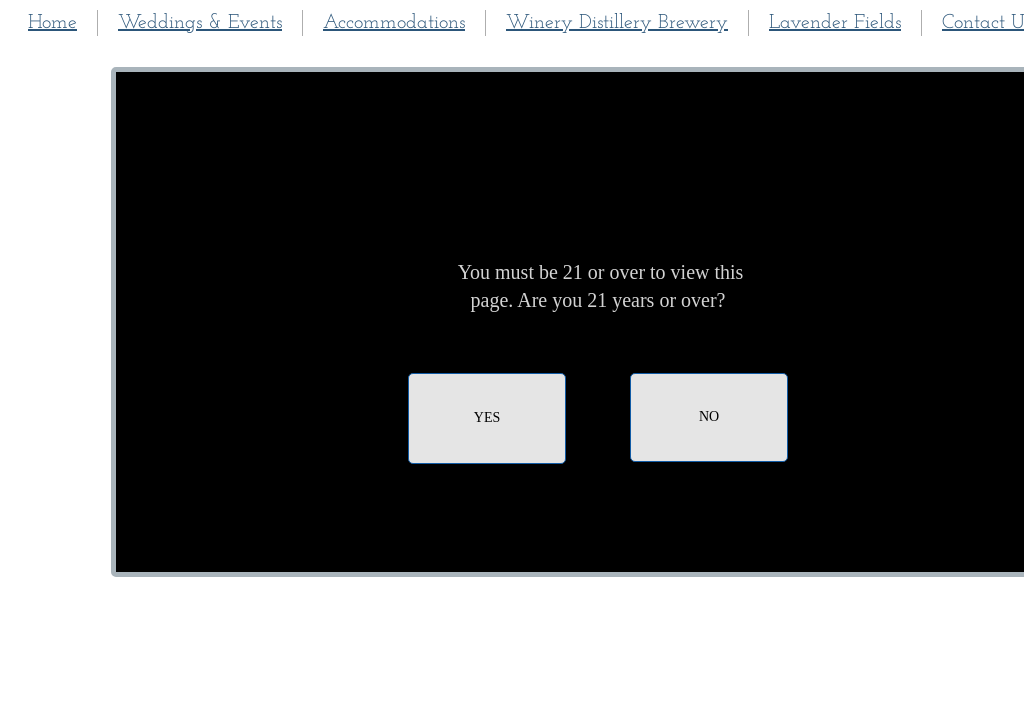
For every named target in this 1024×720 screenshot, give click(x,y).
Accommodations (394, 23)
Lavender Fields (835, 23)
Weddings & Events (200, 23)
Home (52, 23)
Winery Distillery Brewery (617, 23)
